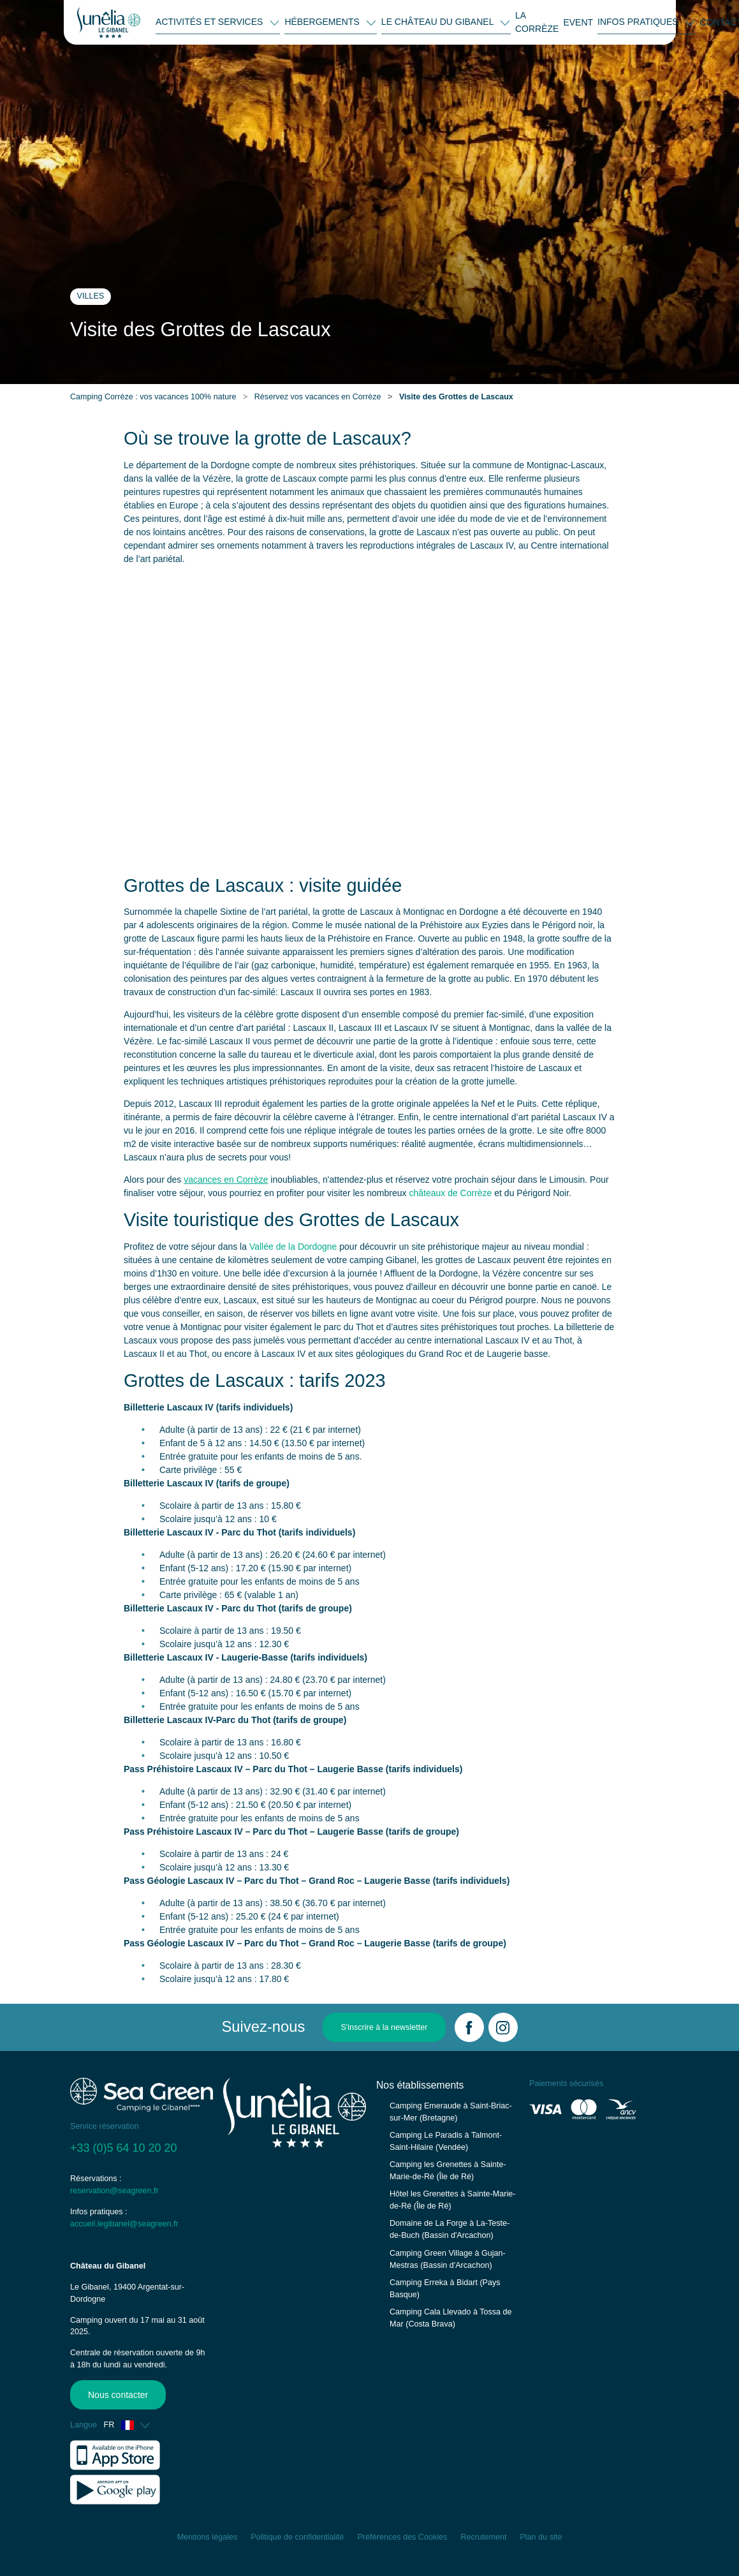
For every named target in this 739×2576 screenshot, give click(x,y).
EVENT (578, 22)
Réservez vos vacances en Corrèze (317, 396)
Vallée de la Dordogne (293, 1246)
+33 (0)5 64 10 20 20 (123, 2148)
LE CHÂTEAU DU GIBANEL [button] (438, 22)
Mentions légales (207, 2537)
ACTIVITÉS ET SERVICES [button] (210, 22)
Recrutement (483, 2537)
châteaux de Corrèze (450, 1193)
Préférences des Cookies (403, 2537)
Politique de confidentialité (297, 2537)
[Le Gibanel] (108, 22)
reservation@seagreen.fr (114, 2190)
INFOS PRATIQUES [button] (638, 22)
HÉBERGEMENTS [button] (323, 22)
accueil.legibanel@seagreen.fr (124, 2223)
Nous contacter (115, 2394)
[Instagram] (503, 2027)
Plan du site (541, 2537)
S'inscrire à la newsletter (383, 2027)
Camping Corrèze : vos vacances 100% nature (153, 396)
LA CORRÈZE (537, 22)
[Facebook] (469, 2027)
